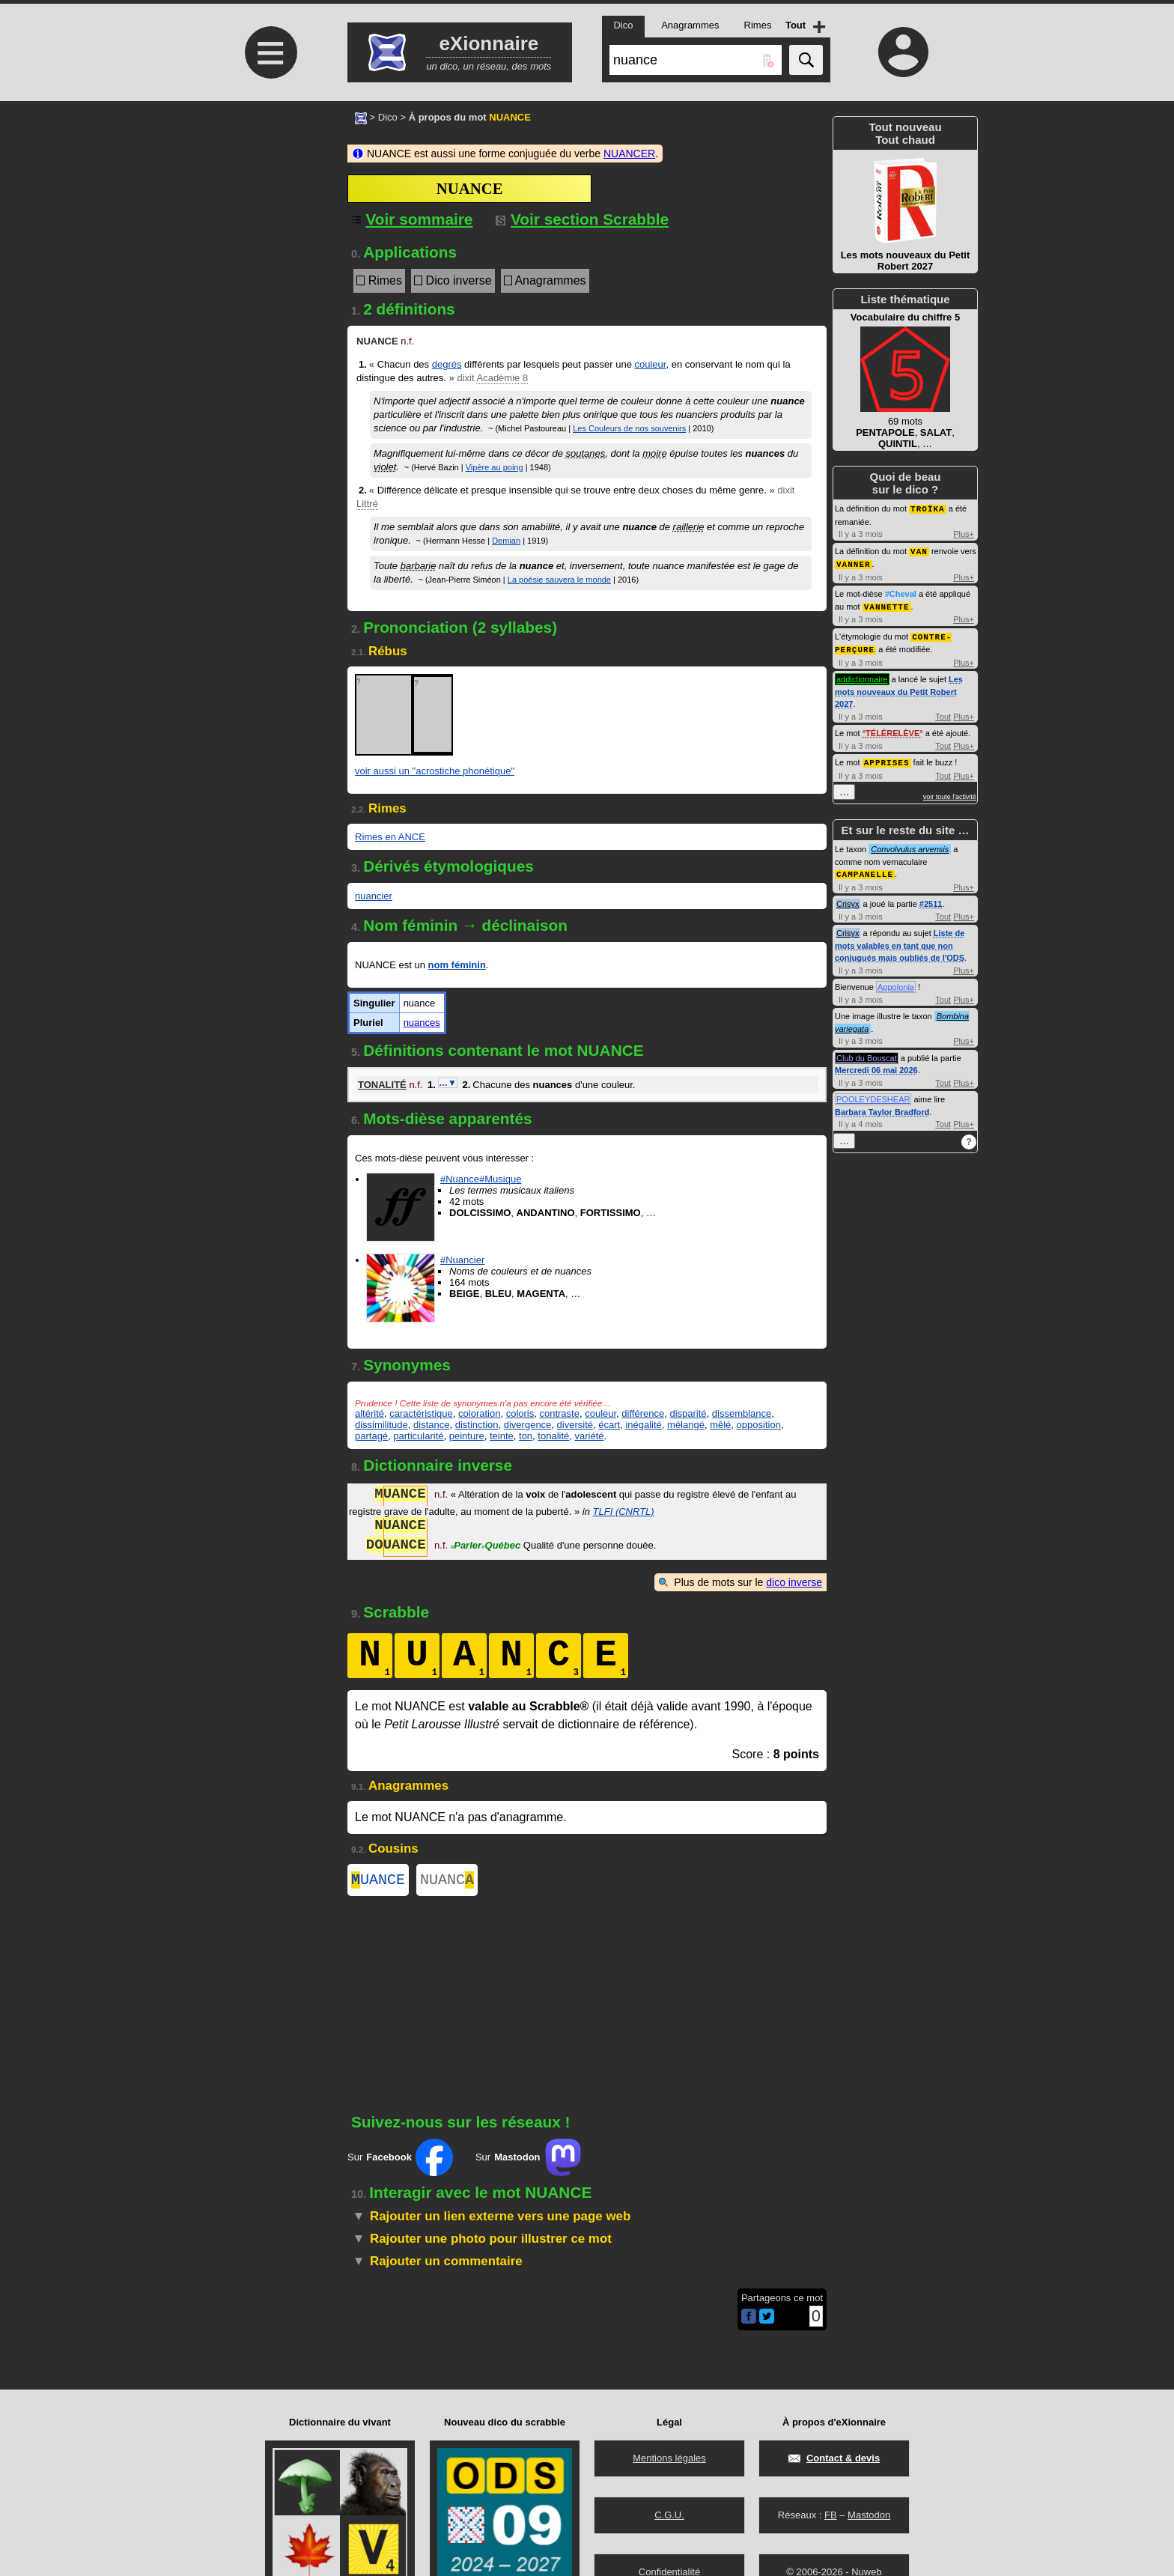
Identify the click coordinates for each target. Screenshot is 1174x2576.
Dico (388, 117)
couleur (650, 364)
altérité (369, 1413)
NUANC (447, 1881)
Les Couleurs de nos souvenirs (629, 428)
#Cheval (900, 591)
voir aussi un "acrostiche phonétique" (434, 771)
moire (654, 453)
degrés (447, 364)
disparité (687, 1413)
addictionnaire (862, 674)
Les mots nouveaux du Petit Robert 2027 (899, 687)
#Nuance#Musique (480, 1179)
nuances (422, 1022)
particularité (418, 1436)
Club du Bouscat (866, 1052)
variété (589, 1436)
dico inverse (794, 1582)
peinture (466, 1436)
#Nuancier (462, 1260)
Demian (506, 540)
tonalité (553, 1436)
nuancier (373, 896)
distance (431, 1424)
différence (642, 1413)
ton (525, 1436)
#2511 (931, 897)
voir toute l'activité (949, 791)
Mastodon (869, 2515)
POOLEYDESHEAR (873, 1093)
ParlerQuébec (485, 1546)
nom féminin (457, 964)
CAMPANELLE (864, 868)
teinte (502, 1436)
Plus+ (963, 533)
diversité (575, 1424)
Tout (943, 712)
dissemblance (742, 1413)
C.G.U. (669, 2515)
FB (830, 2515)
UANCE (378, 1881)
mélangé (686, 1424)
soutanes (586, 453)
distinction (477, 1424)
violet (385, 467)
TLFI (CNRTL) (623, 1511)
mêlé (720, 1424)
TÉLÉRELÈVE (892, 728)
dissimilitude (381, 1424)
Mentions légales (669, 2458)
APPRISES (887, 757)
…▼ (448, 1083)
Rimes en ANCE (390, 836)
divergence (528, 1424)
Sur (400, 2160)
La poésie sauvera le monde (559, 579)
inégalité (643, 1424)
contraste (559, 1413)
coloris (520, 1413)
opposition (759, 1424)
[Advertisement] (269, 226)
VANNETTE (887, 604)
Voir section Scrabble (582, 219)
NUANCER (629, 154)
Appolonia (896, 980)
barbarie (419, 565)
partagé (371, 1436)
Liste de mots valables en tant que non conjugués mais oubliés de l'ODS (899, 939)
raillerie (689, 526)
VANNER (853, 562)
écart (609, 1424)
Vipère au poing (494, 467)
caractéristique (421, 1413)
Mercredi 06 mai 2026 (876, 1064)
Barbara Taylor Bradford (882, 1106)
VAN (919, 550)
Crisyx (848, 897)
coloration (479, 1413)
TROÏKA (927, 508)
